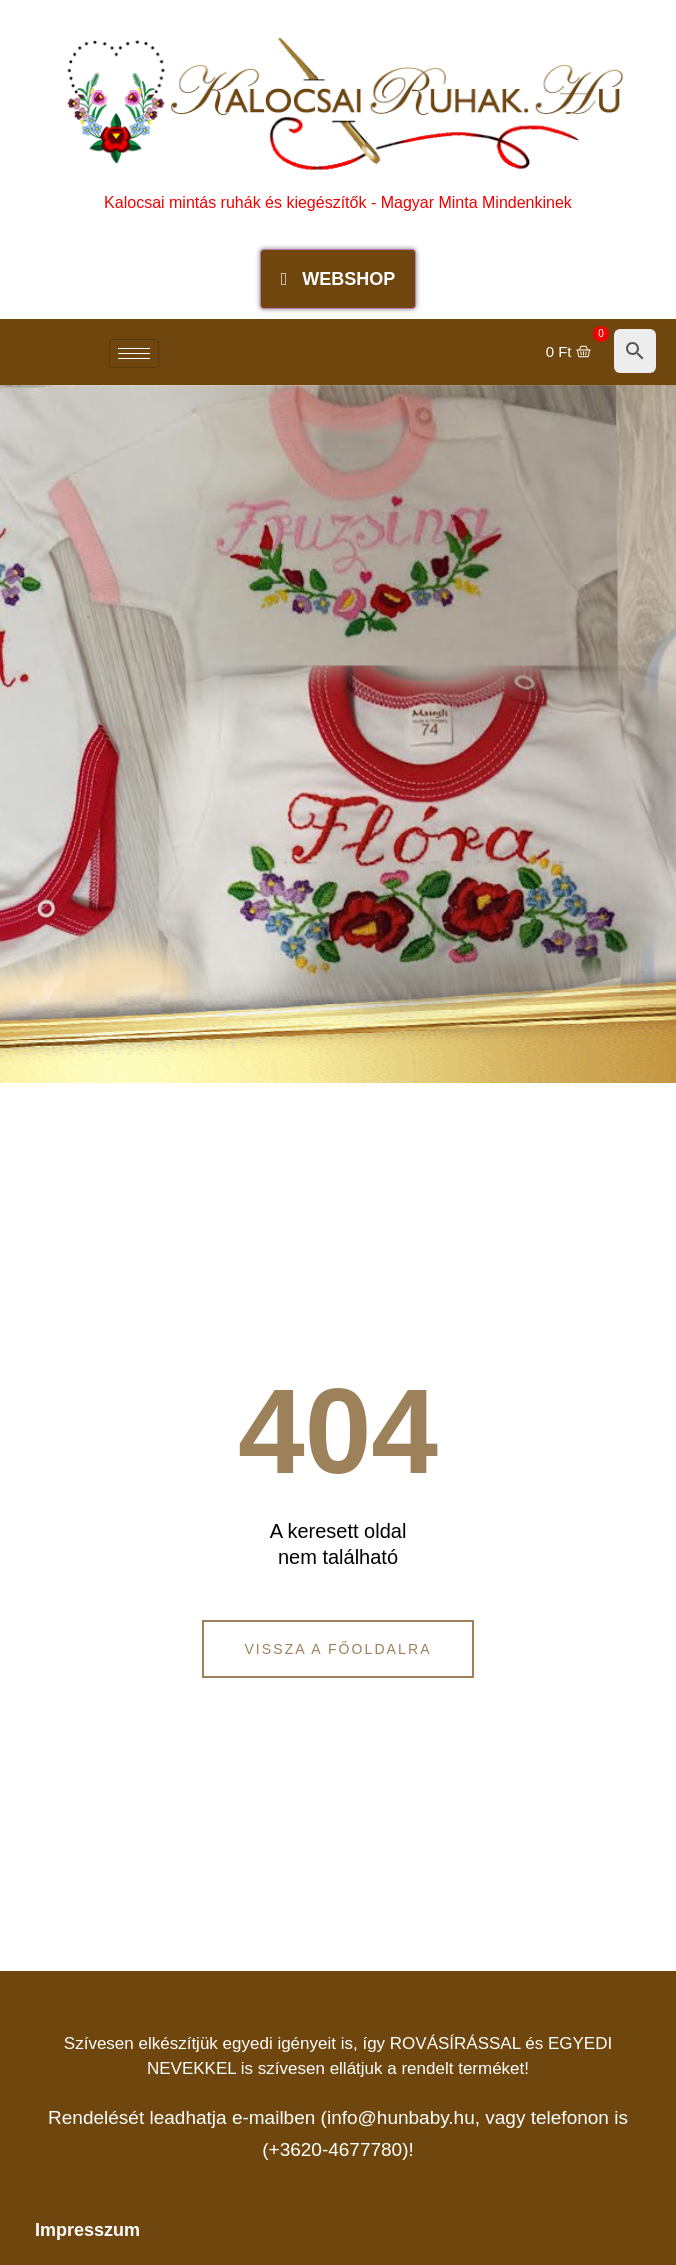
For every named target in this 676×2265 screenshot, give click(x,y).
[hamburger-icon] (134, 353)
